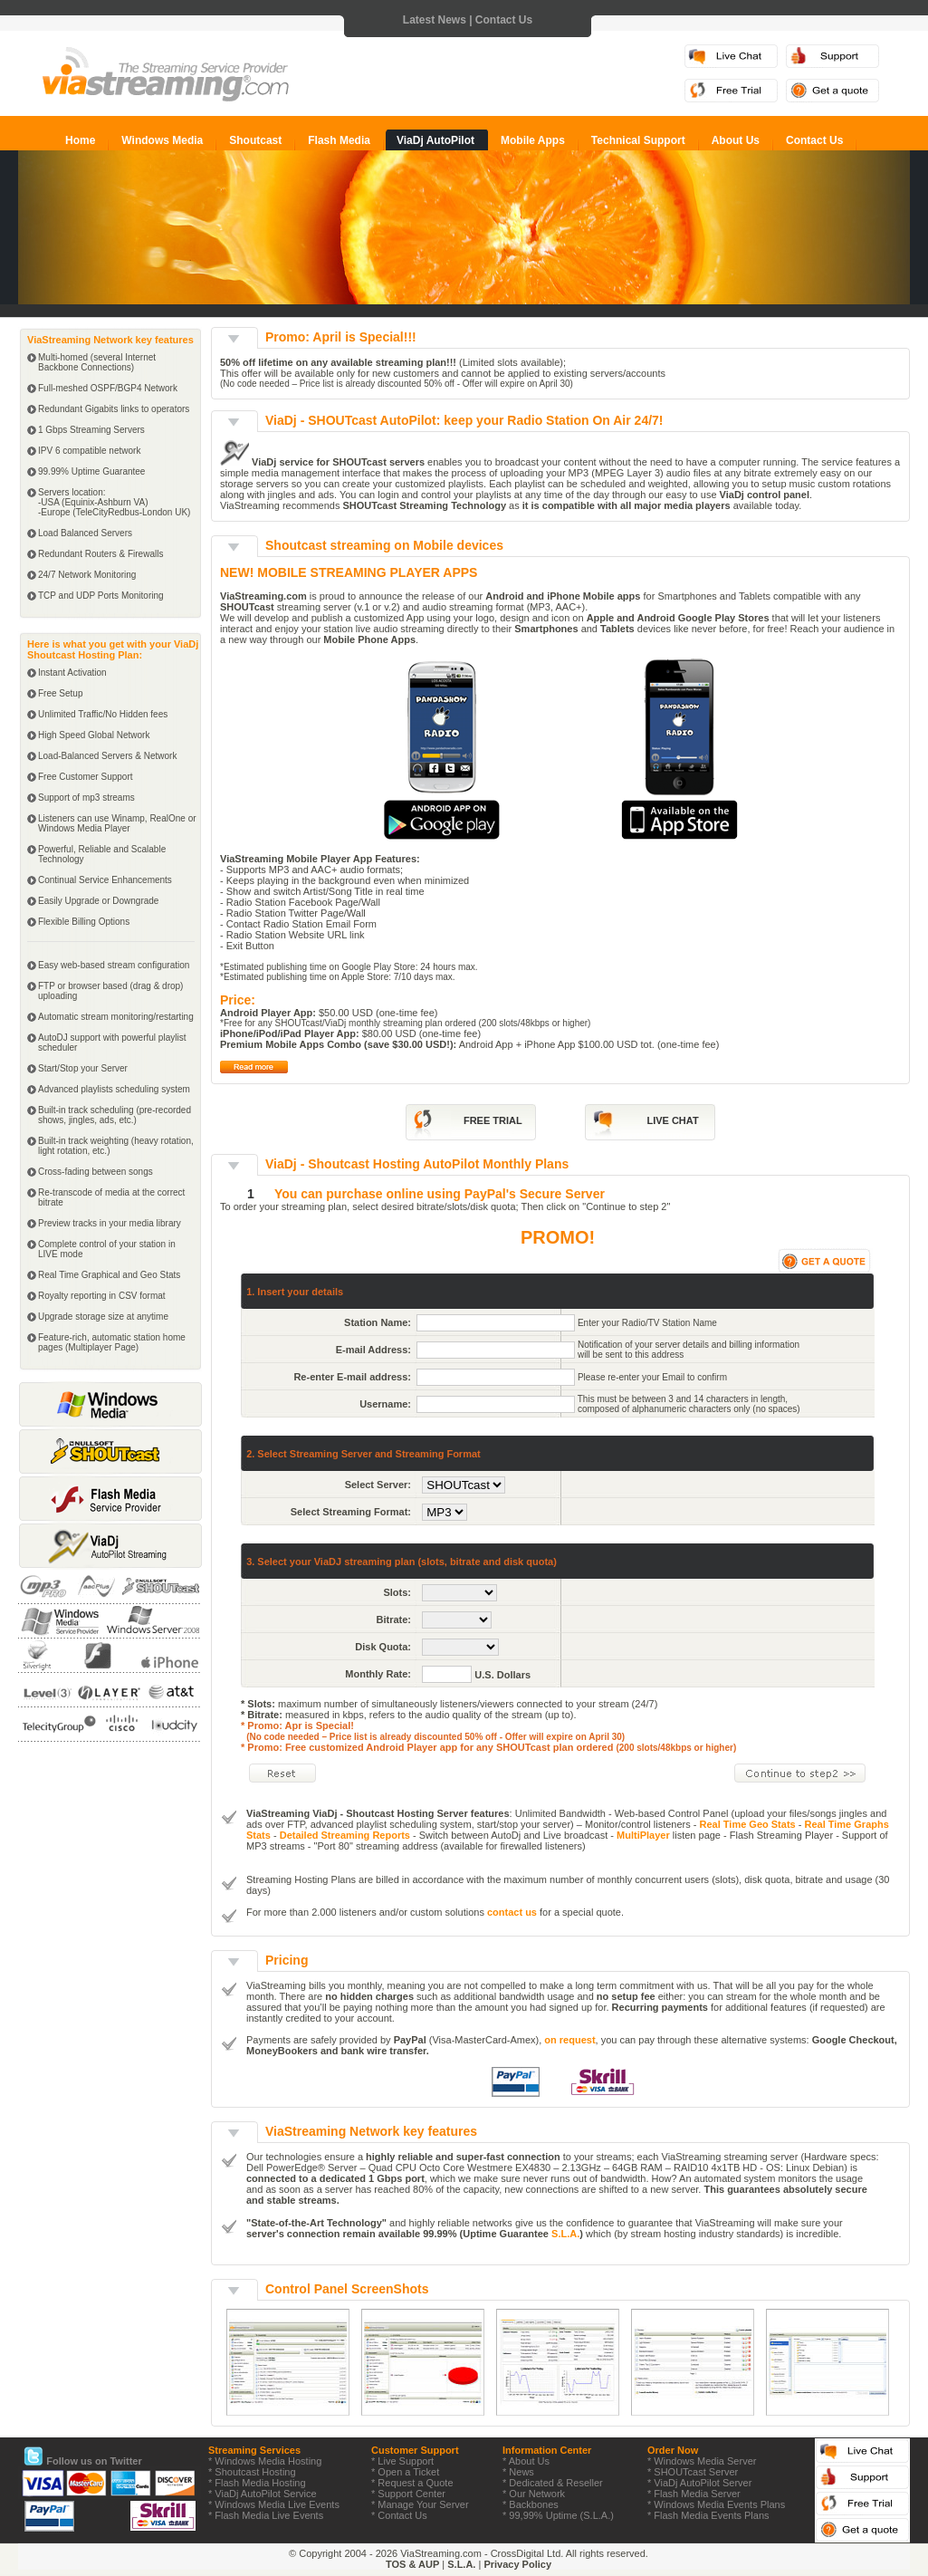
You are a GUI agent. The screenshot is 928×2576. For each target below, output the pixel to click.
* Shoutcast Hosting (252, 2471)
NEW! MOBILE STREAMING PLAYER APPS (348, 572)
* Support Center (408, 2493)
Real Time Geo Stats (748, 1824)
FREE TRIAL (493, 1120)
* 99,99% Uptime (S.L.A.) (558, 2515)
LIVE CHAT (672, 1120)
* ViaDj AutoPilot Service (262, 2493)
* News (518, 2471)
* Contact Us (399, 2515)
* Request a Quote (412, 2482)
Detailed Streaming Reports (345, 1835)
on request (569, 2039)
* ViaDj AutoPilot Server (699, 2482)
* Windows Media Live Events (274, 2504)
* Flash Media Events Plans (708, 2515)
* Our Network (533, 2493)
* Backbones (530, 2504)
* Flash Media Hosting (257, 2482)
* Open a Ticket (405, 2471)
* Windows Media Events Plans (716, 2504)
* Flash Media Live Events (265, 2515)
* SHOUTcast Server (692, 2471)
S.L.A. (565, 2233)
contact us (512, 1912)
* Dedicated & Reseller (552, 2482)
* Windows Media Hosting (264, 2461)
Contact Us (503, 20)
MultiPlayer (643, 1835)
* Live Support (402, 2461)
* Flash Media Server (694, 2493)
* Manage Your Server (420, 2504)
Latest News (434, 20)
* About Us (526, 2461)
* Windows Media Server (701, 2461)
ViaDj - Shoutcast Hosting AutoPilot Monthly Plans (417, 1164)
